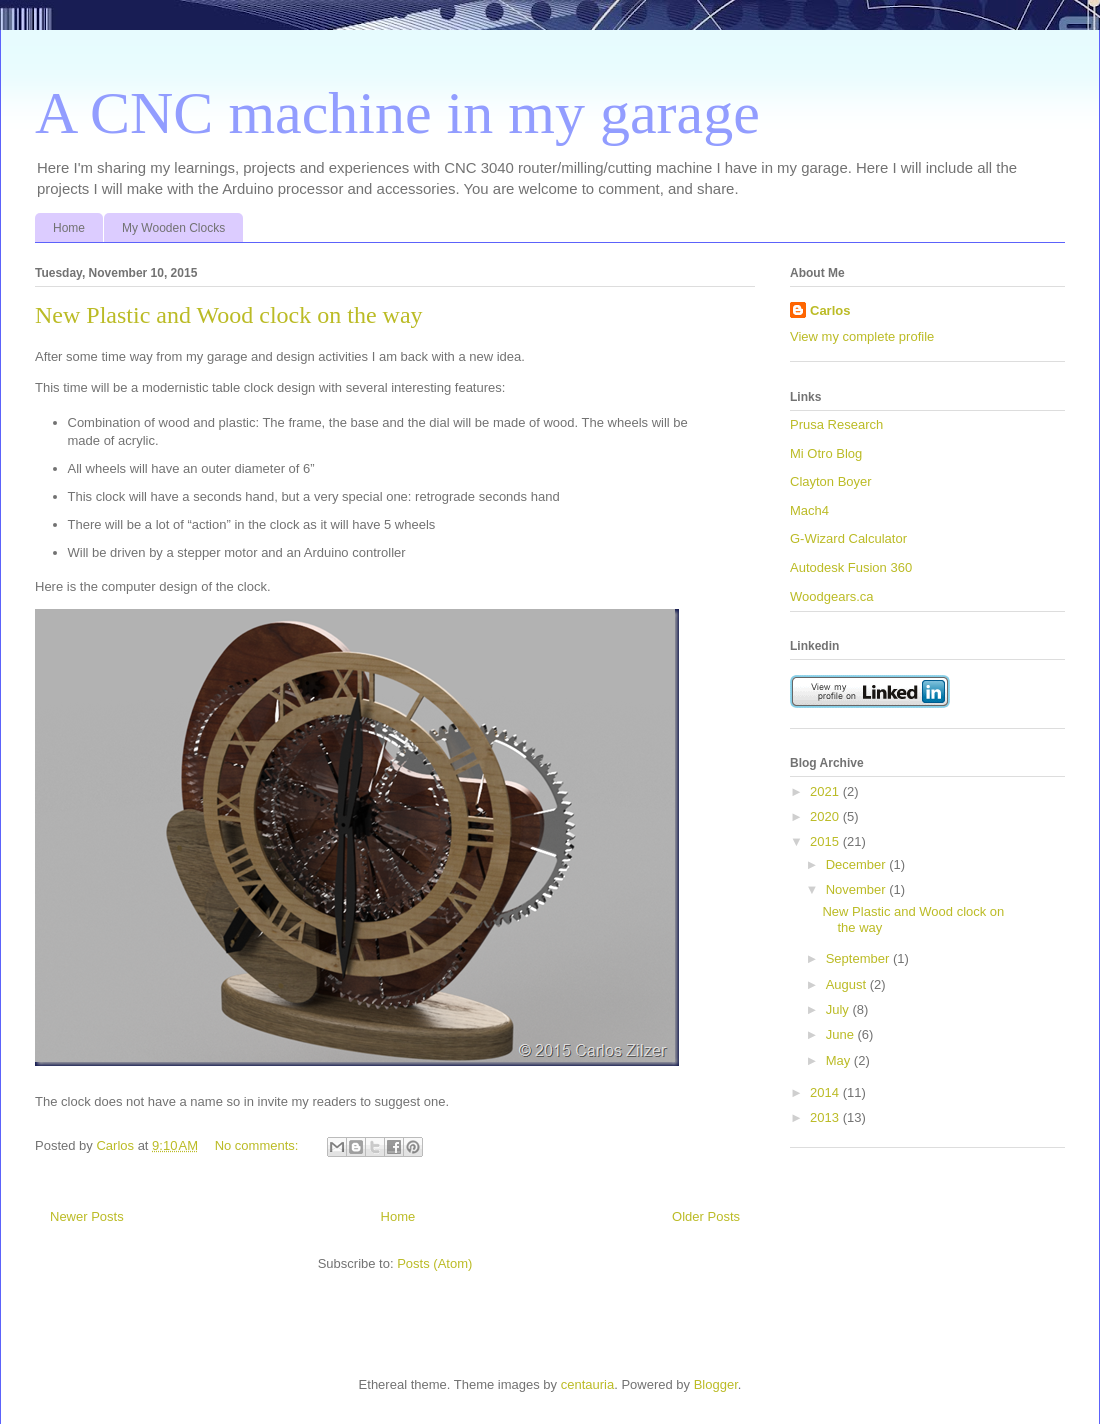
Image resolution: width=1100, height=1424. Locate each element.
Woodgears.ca (832, 596)
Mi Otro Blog (826, 453)
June (842, 1034)
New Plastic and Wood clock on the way (229, 315)
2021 (826, 791)
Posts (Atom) (434, 1263)
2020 (826, 816)
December (858, 864)
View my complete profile (862, 336)
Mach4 (809, 510)
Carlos (830, 310)
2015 (826, 841)
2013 (826, 1117)
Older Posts (706, 1216)
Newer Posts (87, 1216)
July (839, 1009)
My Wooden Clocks (173, 228)
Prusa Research (836, 424)
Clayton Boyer (831, 481)
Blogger (716, 1384)
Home (69, 228)
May (840, 1060)
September (859, 958)
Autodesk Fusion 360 (851, 567)
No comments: (258, 1145)
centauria (587, 1384)
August (848, 984)
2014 (826, 1092)
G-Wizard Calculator (848, 538)
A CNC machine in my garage (397, 113)
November (858, 889)
